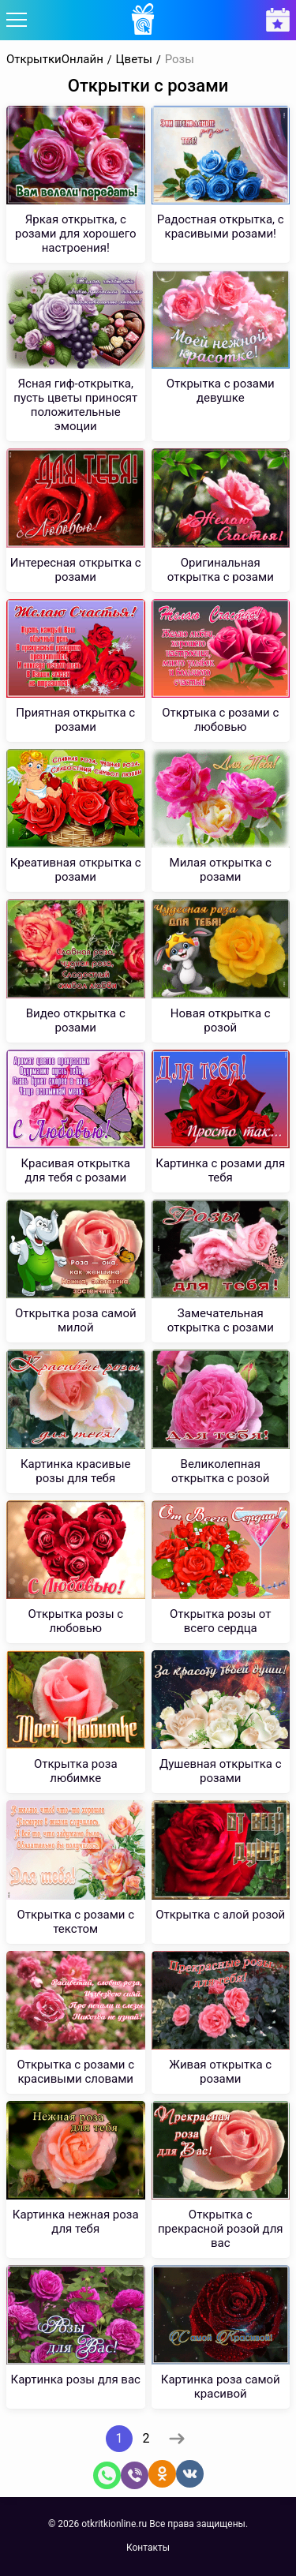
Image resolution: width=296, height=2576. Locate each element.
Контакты (148, 2547)
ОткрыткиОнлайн (54, 59)
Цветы (134, 59)
